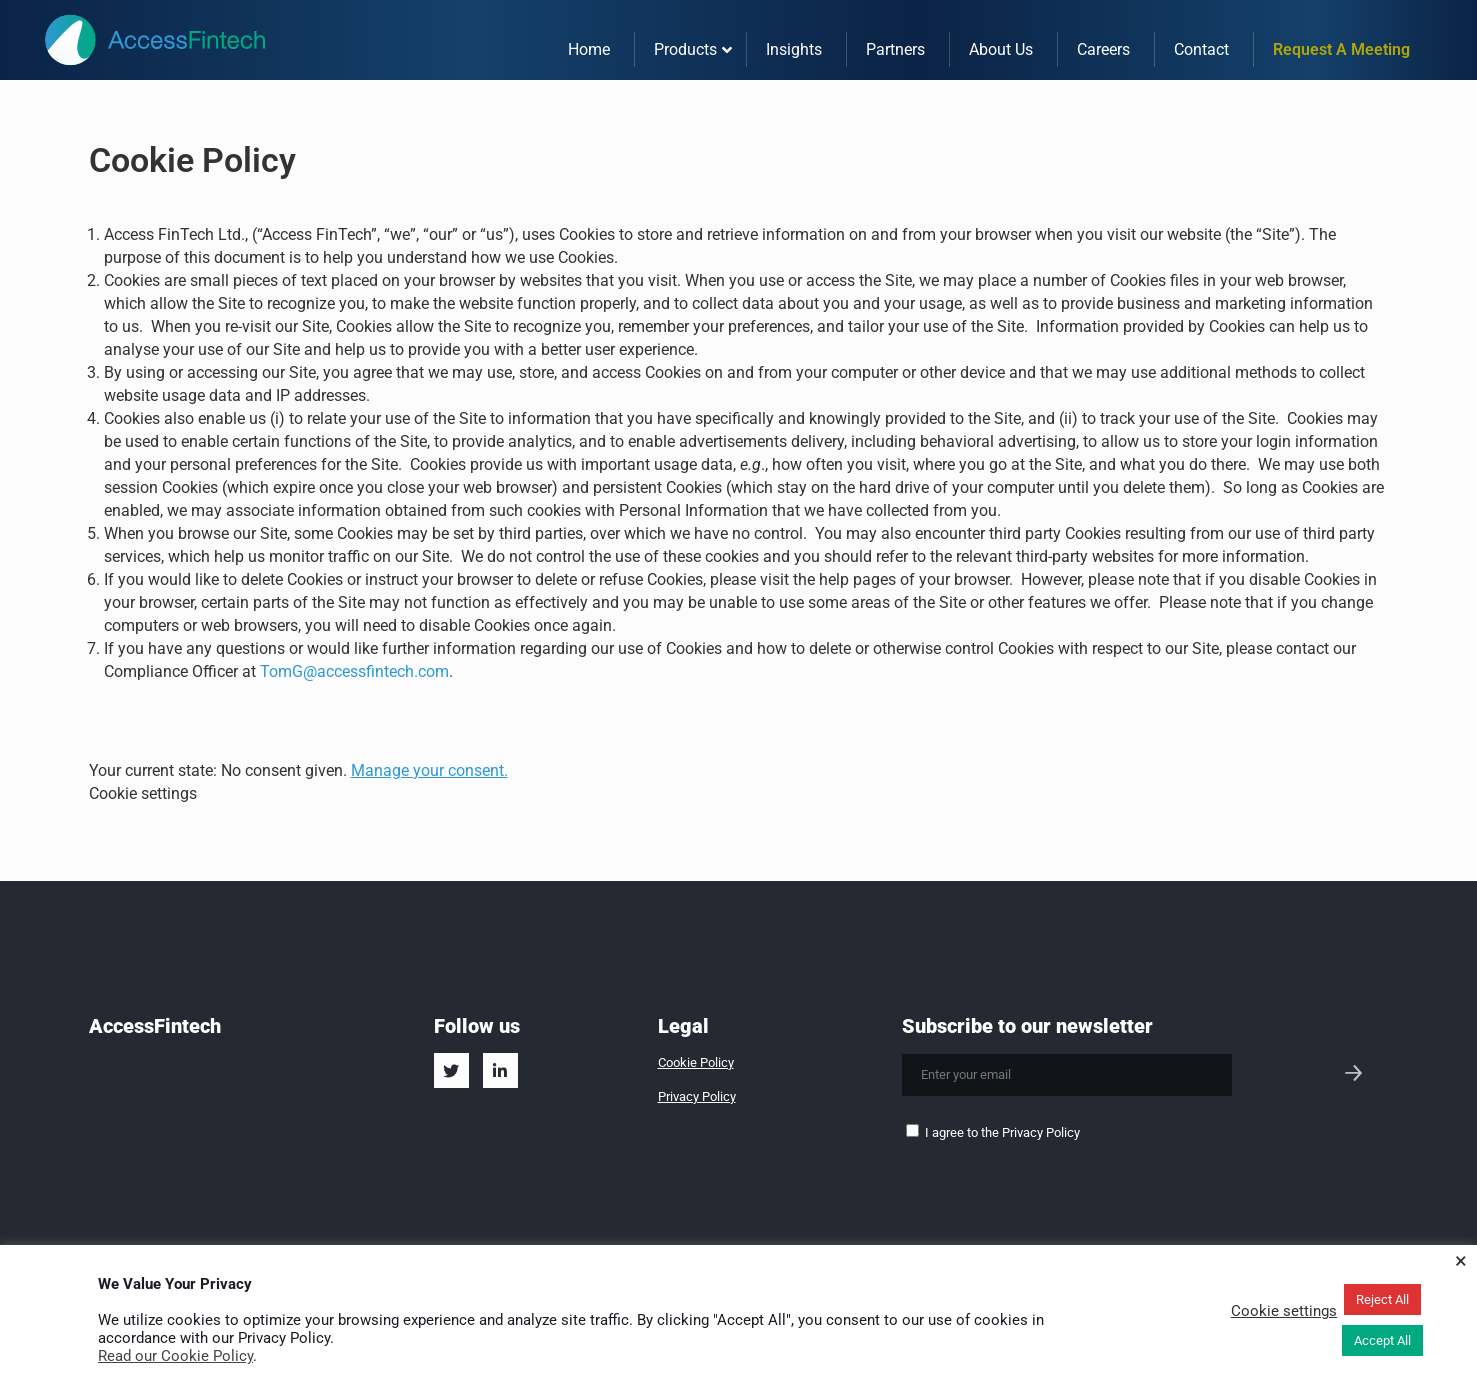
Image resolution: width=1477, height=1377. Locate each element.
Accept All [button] (1382, 1340)
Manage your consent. (429, 770)
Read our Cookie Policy (175, 1356)
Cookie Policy (696, 1062)
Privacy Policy (697, 1096)
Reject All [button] (1382, 1299)
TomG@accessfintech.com (354, 671)
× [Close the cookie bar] (1461, 1261)
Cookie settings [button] (143, 793)
